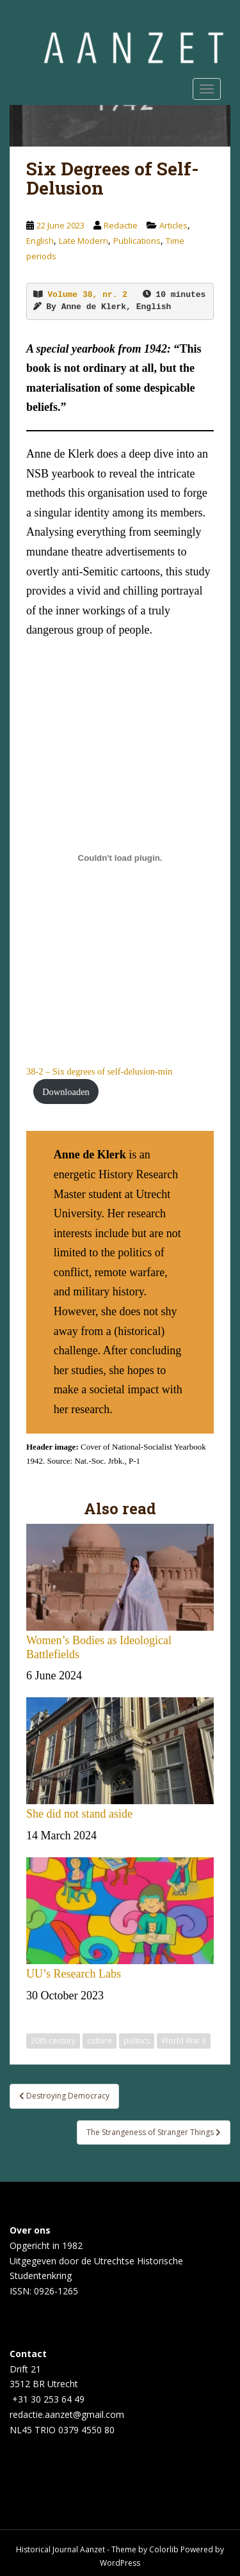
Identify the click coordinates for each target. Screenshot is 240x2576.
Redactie (121, 225)
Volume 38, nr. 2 (87, 295)
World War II (183, 2040)
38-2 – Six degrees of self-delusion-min (99, 1071)
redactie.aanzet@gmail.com (67, 2414)
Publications (137, 240)
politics (137, 2040)
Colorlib (164, 2549)
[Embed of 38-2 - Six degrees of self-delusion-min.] (120, 858)
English (40, 240)
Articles (173, 225)
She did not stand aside (120, 1758)
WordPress (120, 2562)
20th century (53, 2040)
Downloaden (66, 1092)
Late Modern (83, 240)
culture (99, 2040)
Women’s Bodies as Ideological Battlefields (120, 1592)
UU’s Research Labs (120, 1918)
